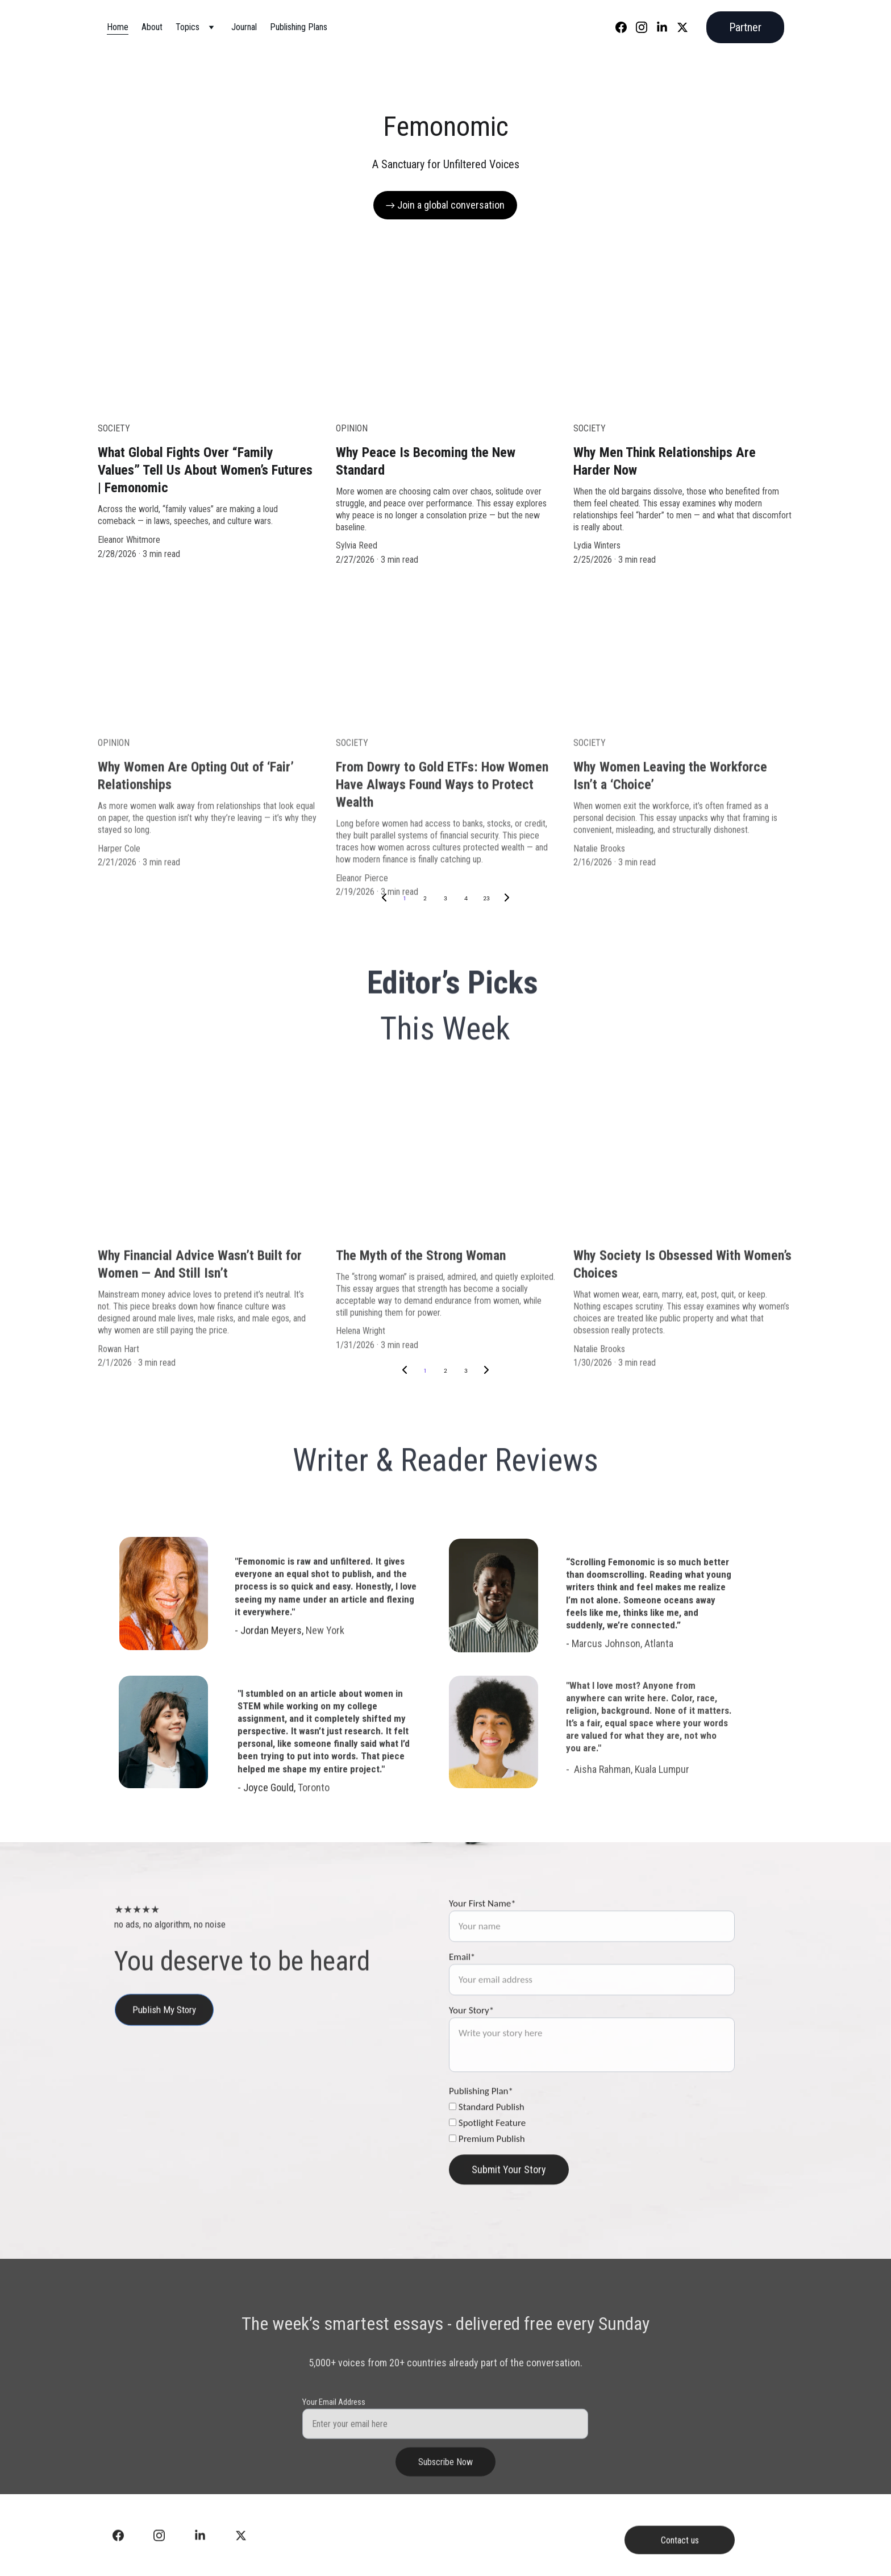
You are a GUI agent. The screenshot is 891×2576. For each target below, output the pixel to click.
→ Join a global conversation (445, 205)
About (152, 27)
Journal (244, 27)
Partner (745, 27)
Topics (187, 27)
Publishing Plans (298, 27)
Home (117, 27)
